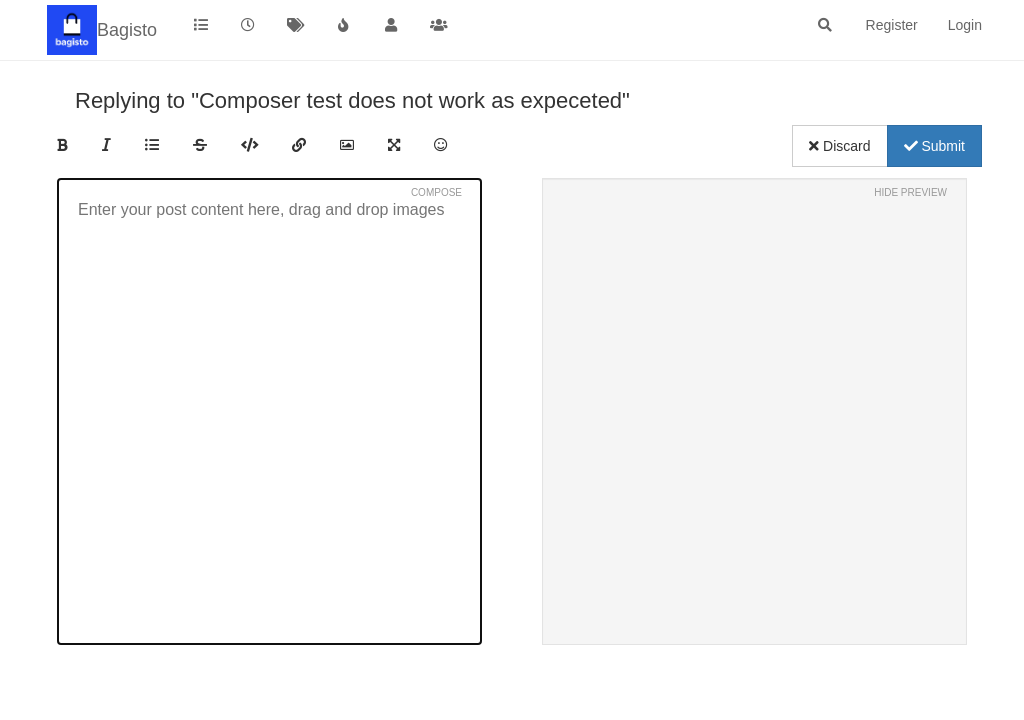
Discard (839, 146)
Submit (934, 146)
